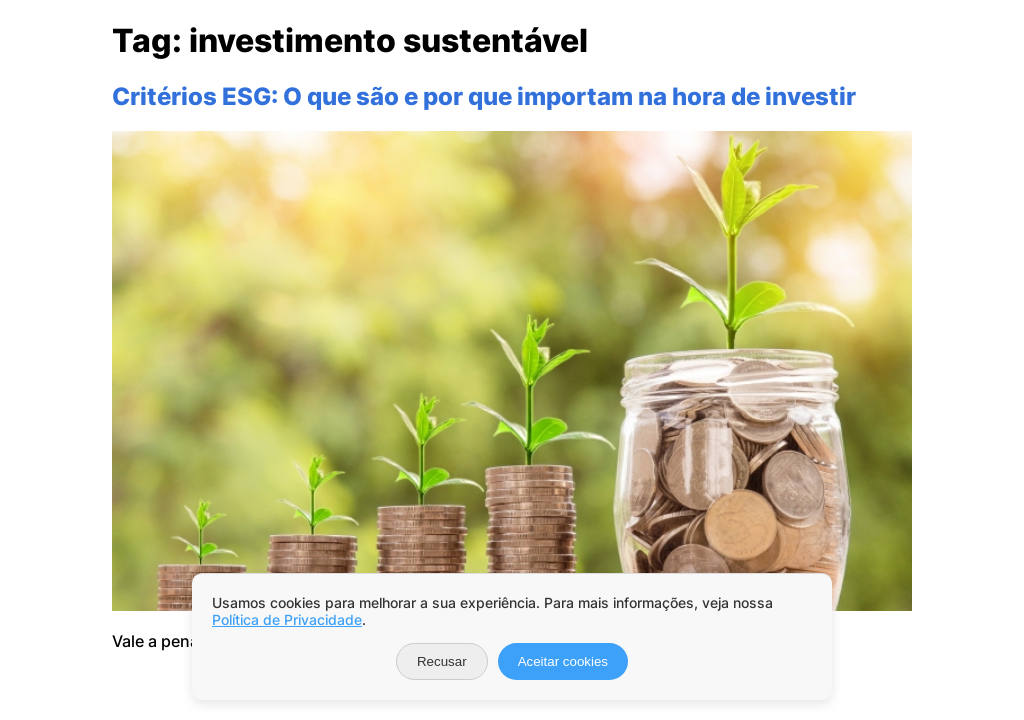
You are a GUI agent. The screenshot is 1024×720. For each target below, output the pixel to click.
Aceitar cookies (563, 661)
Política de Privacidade (287, 619)
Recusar (442, 661)
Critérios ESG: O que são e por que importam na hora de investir (484, 96)
